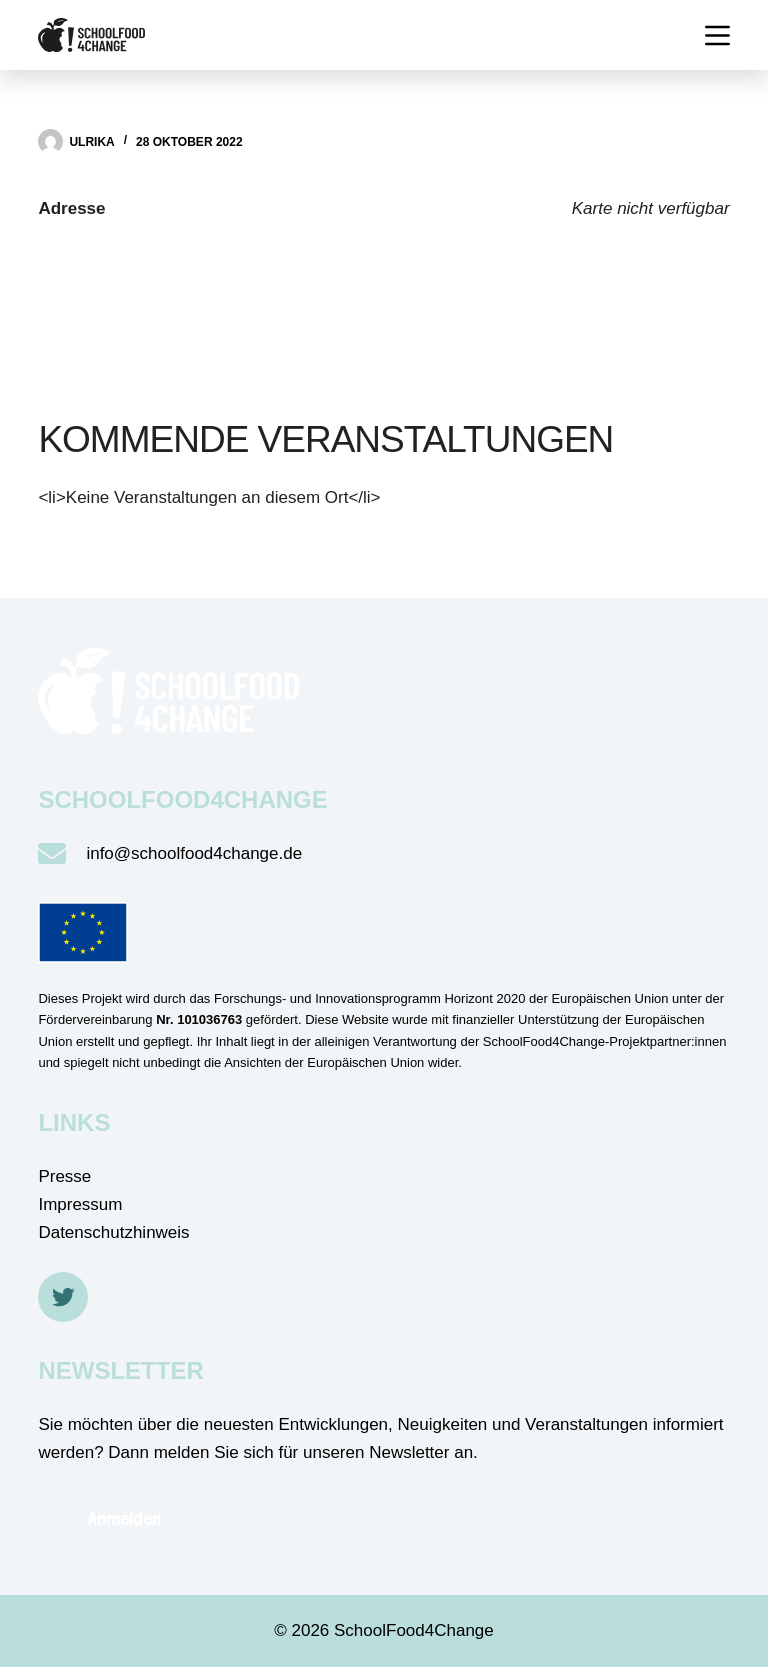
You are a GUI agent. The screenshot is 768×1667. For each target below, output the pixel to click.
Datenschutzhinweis (113, 1232)
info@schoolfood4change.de (194, 853)
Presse (64, 1176)
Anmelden (124, 1518)
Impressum (80, 1204)
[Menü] (717, 35)
